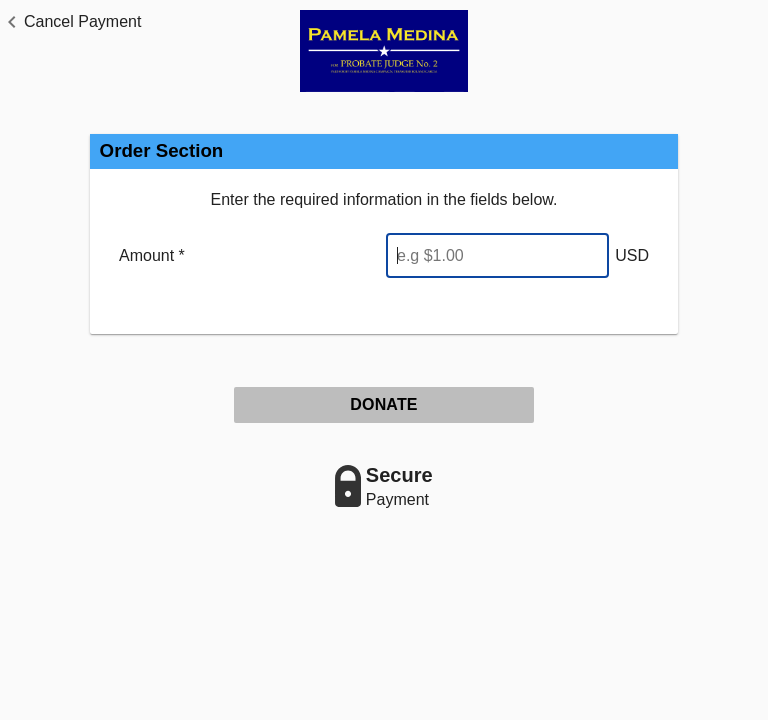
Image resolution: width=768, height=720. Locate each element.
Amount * (152, 255)
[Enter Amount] (497, 255)
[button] (70, 22)
